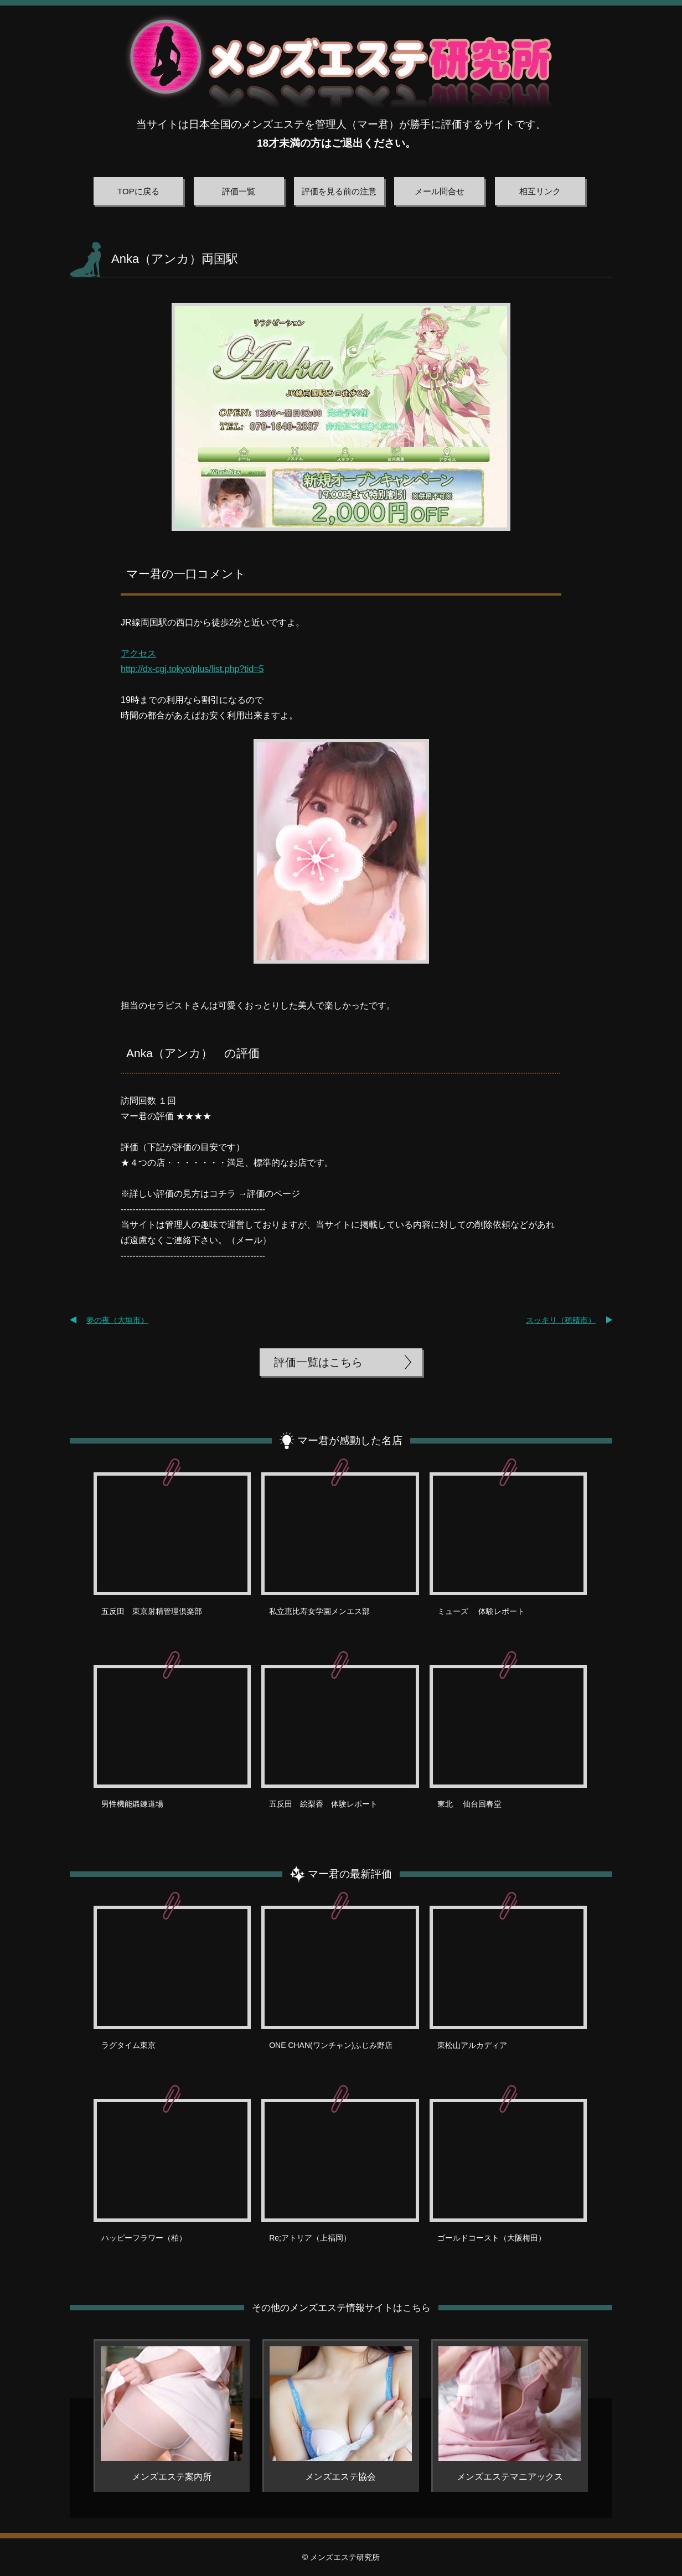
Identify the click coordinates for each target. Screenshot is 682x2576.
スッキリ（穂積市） (561, 1320)
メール (249, 1240)
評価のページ (273, 1193)
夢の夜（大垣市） (117, 1320)
